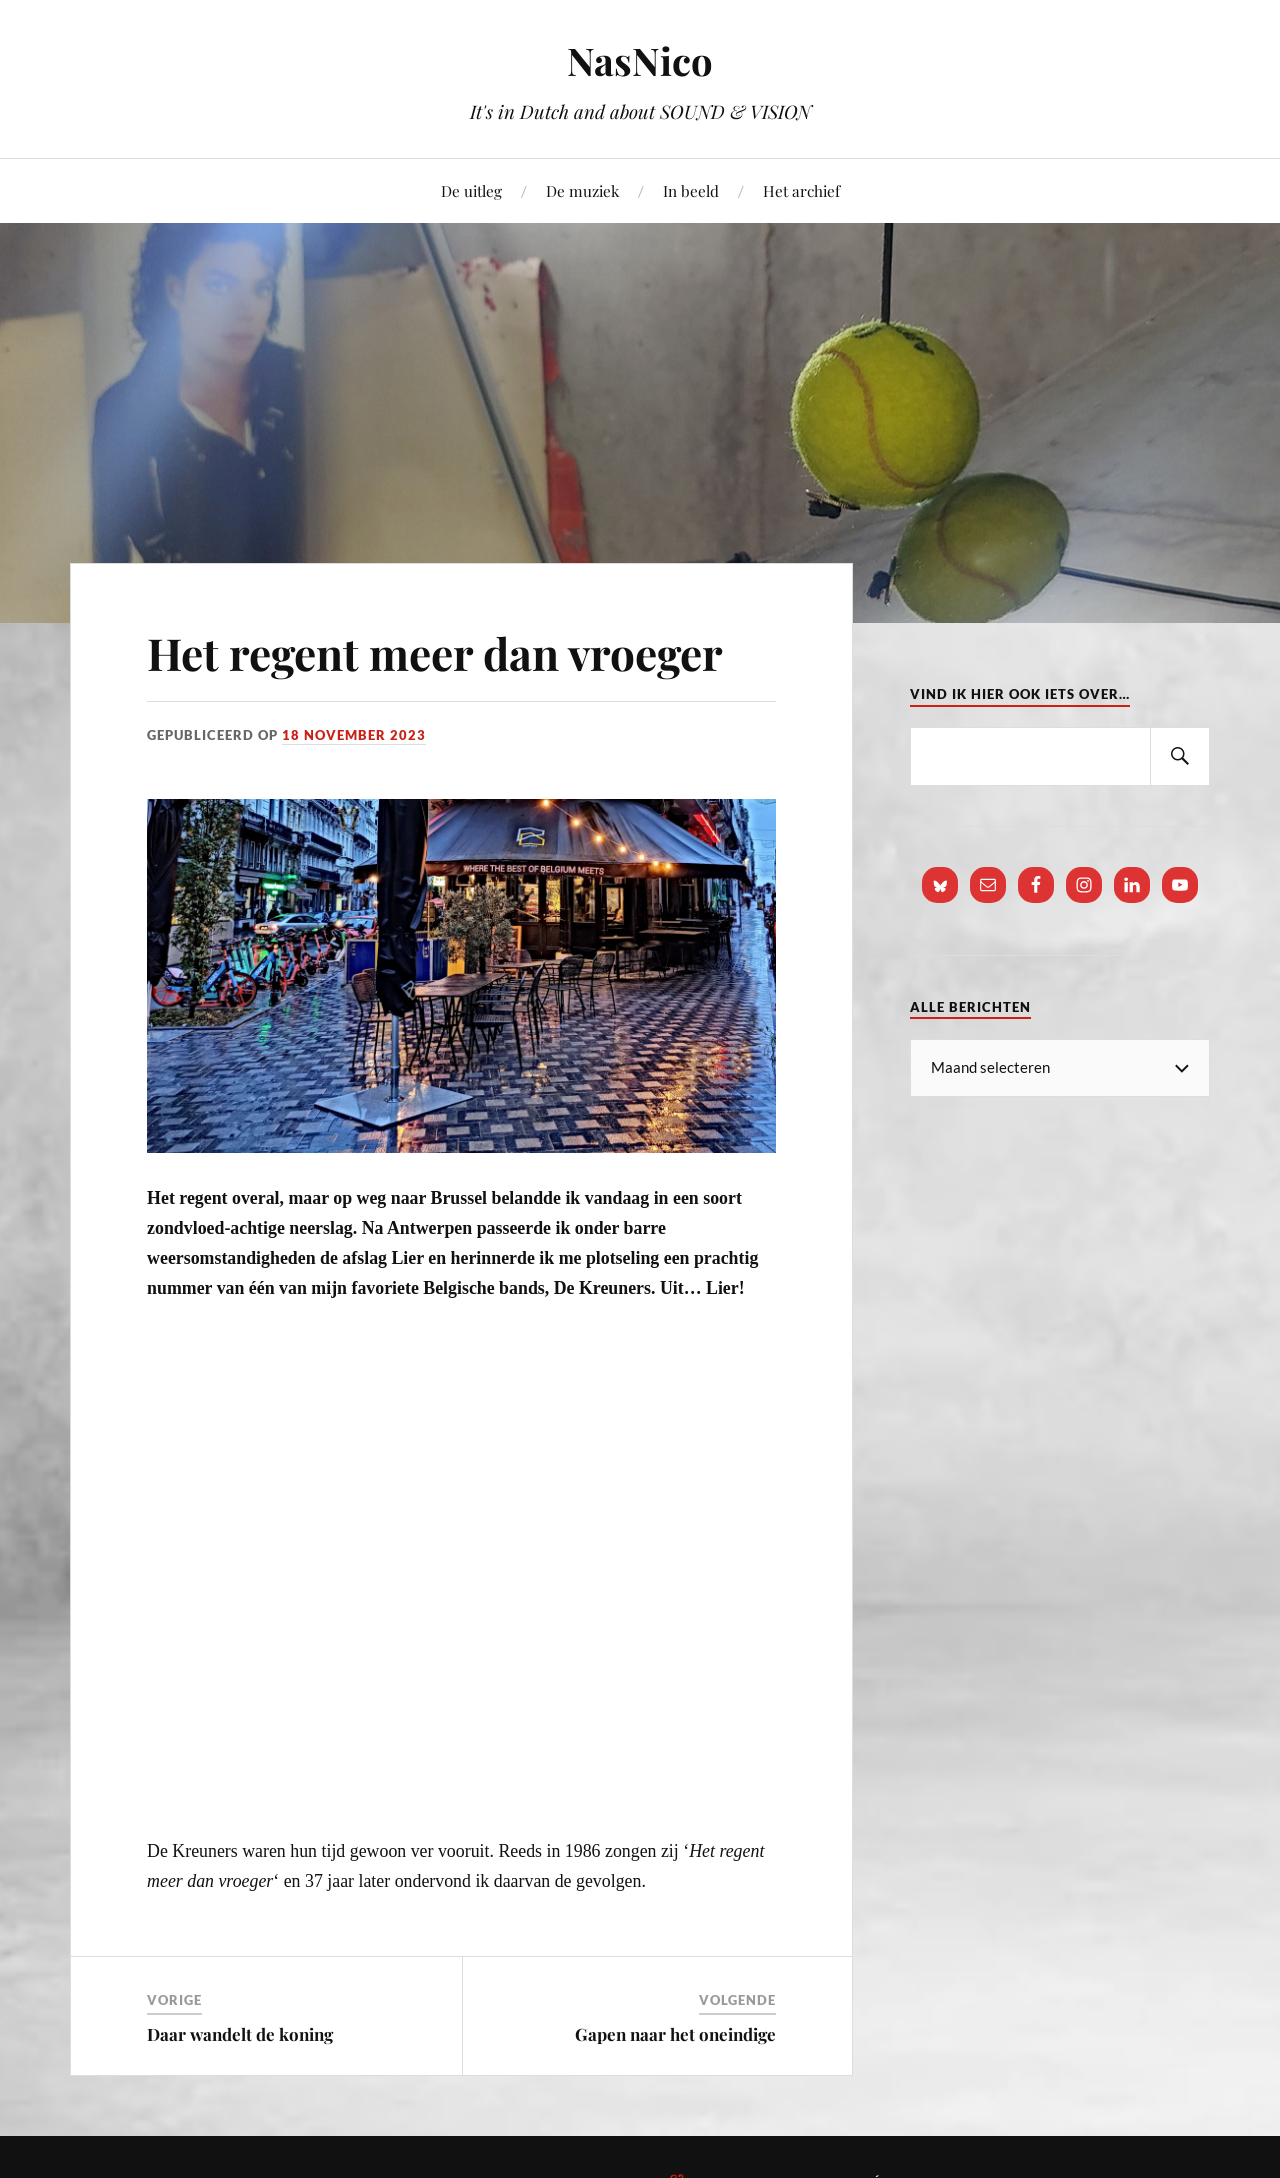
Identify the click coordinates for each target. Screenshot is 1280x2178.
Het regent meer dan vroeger (435, 652)
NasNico (640, 60)
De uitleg (471, 190)
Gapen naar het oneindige (675, 2034)
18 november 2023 (354, 735)
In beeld (691, 190)
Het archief (801, 190)
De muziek (582, 190)
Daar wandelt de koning (240, 2034)
